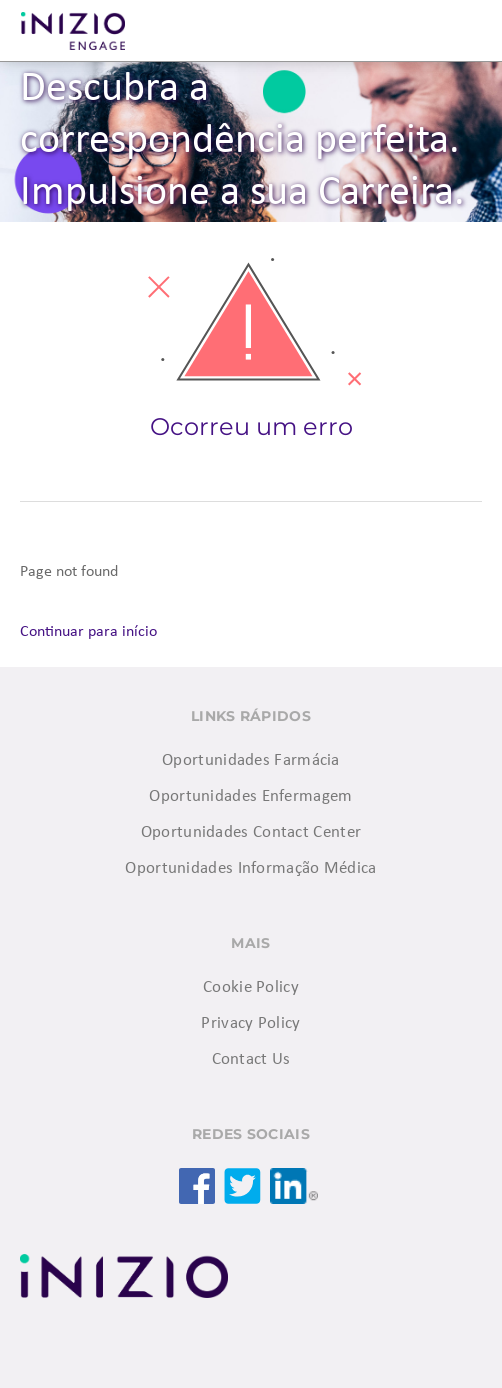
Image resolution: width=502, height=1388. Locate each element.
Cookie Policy (251, 987)
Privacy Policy (250, 1023)
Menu (462, 31)
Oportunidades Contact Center (251, 832)
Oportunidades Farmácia (251, 760)
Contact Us (251, 1059)
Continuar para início (88, 632)
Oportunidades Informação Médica (250, 868)
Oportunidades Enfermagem (250, 796)
